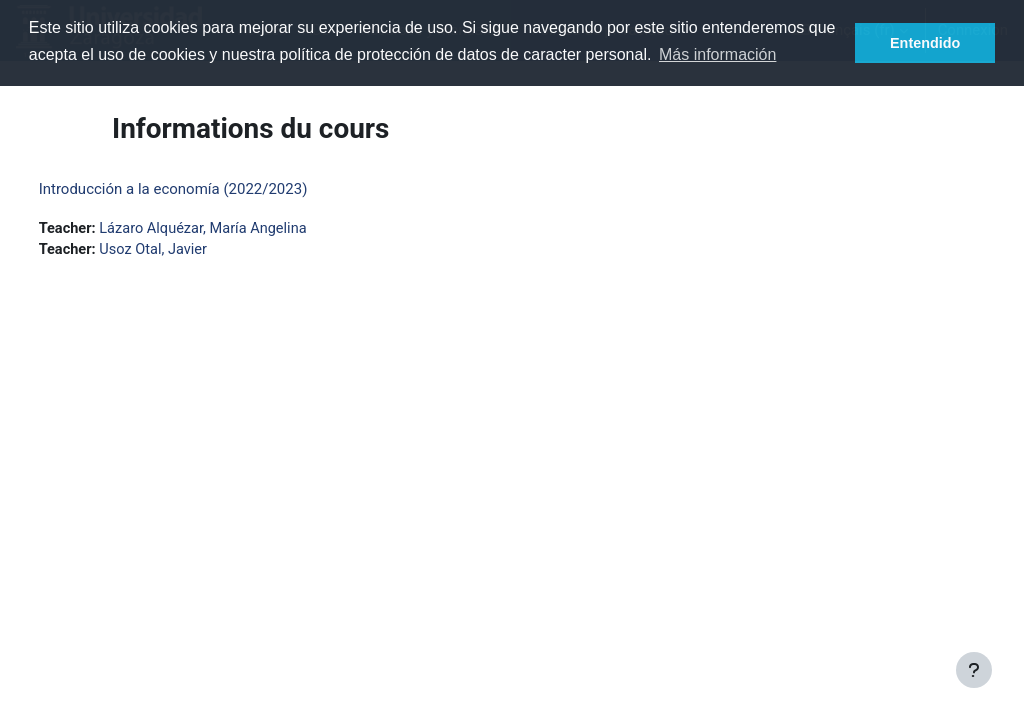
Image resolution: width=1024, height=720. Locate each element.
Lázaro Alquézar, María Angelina (244, 229)
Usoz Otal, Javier (193, 251)
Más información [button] (717, 54)
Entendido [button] (925, 43)
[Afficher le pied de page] (974, 670)
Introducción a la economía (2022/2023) (210, 189)
